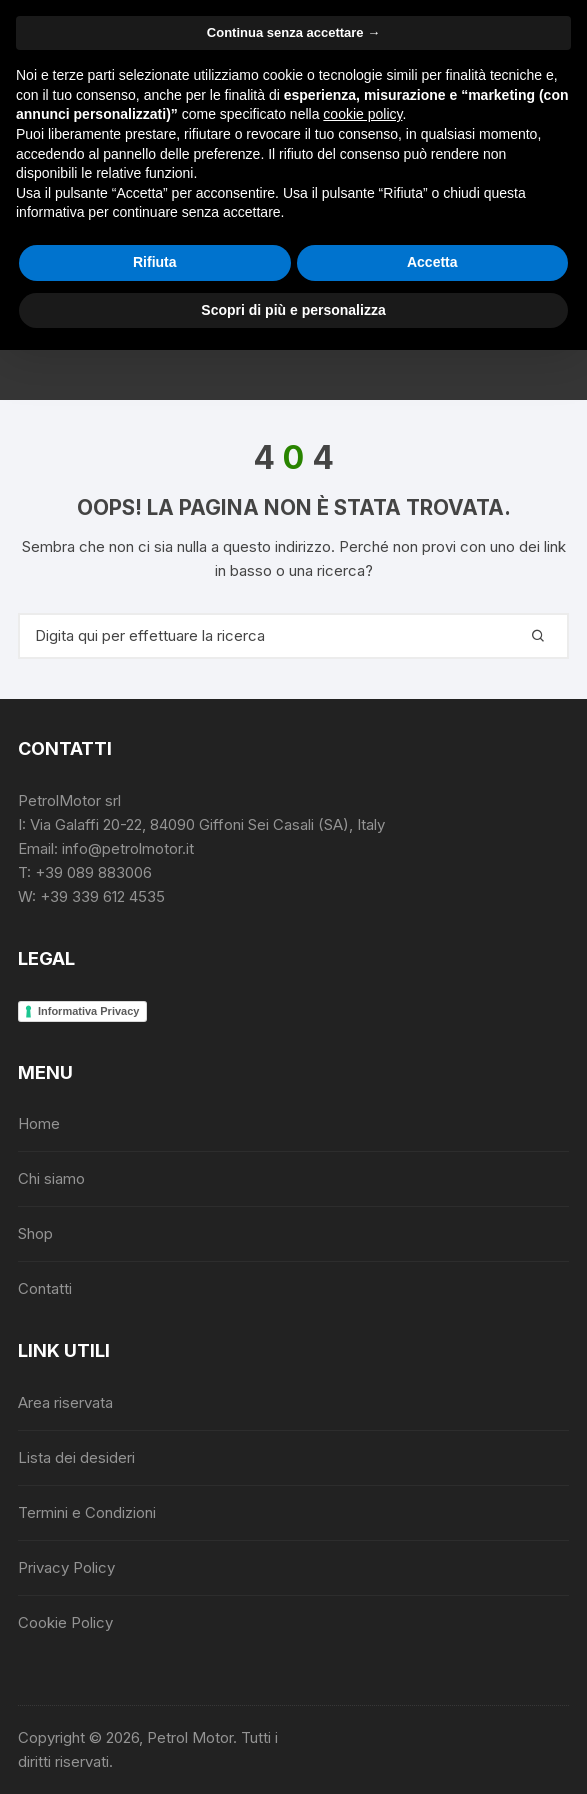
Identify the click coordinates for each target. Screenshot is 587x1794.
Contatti (45, 1288)
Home (39, 1123)
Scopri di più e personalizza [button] (293, 310)
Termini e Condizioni (87, 1512)
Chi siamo (51, 1178)
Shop (35, 1233)
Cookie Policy (65, 1622)
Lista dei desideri (76, 1457)
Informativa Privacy (89, 1011)
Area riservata (65, 1402)
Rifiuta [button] (155, 262)
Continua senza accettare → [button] (293, 32)
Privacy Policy (66, 1567)
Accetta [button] (432, 262)
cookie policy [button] (362, 114)
